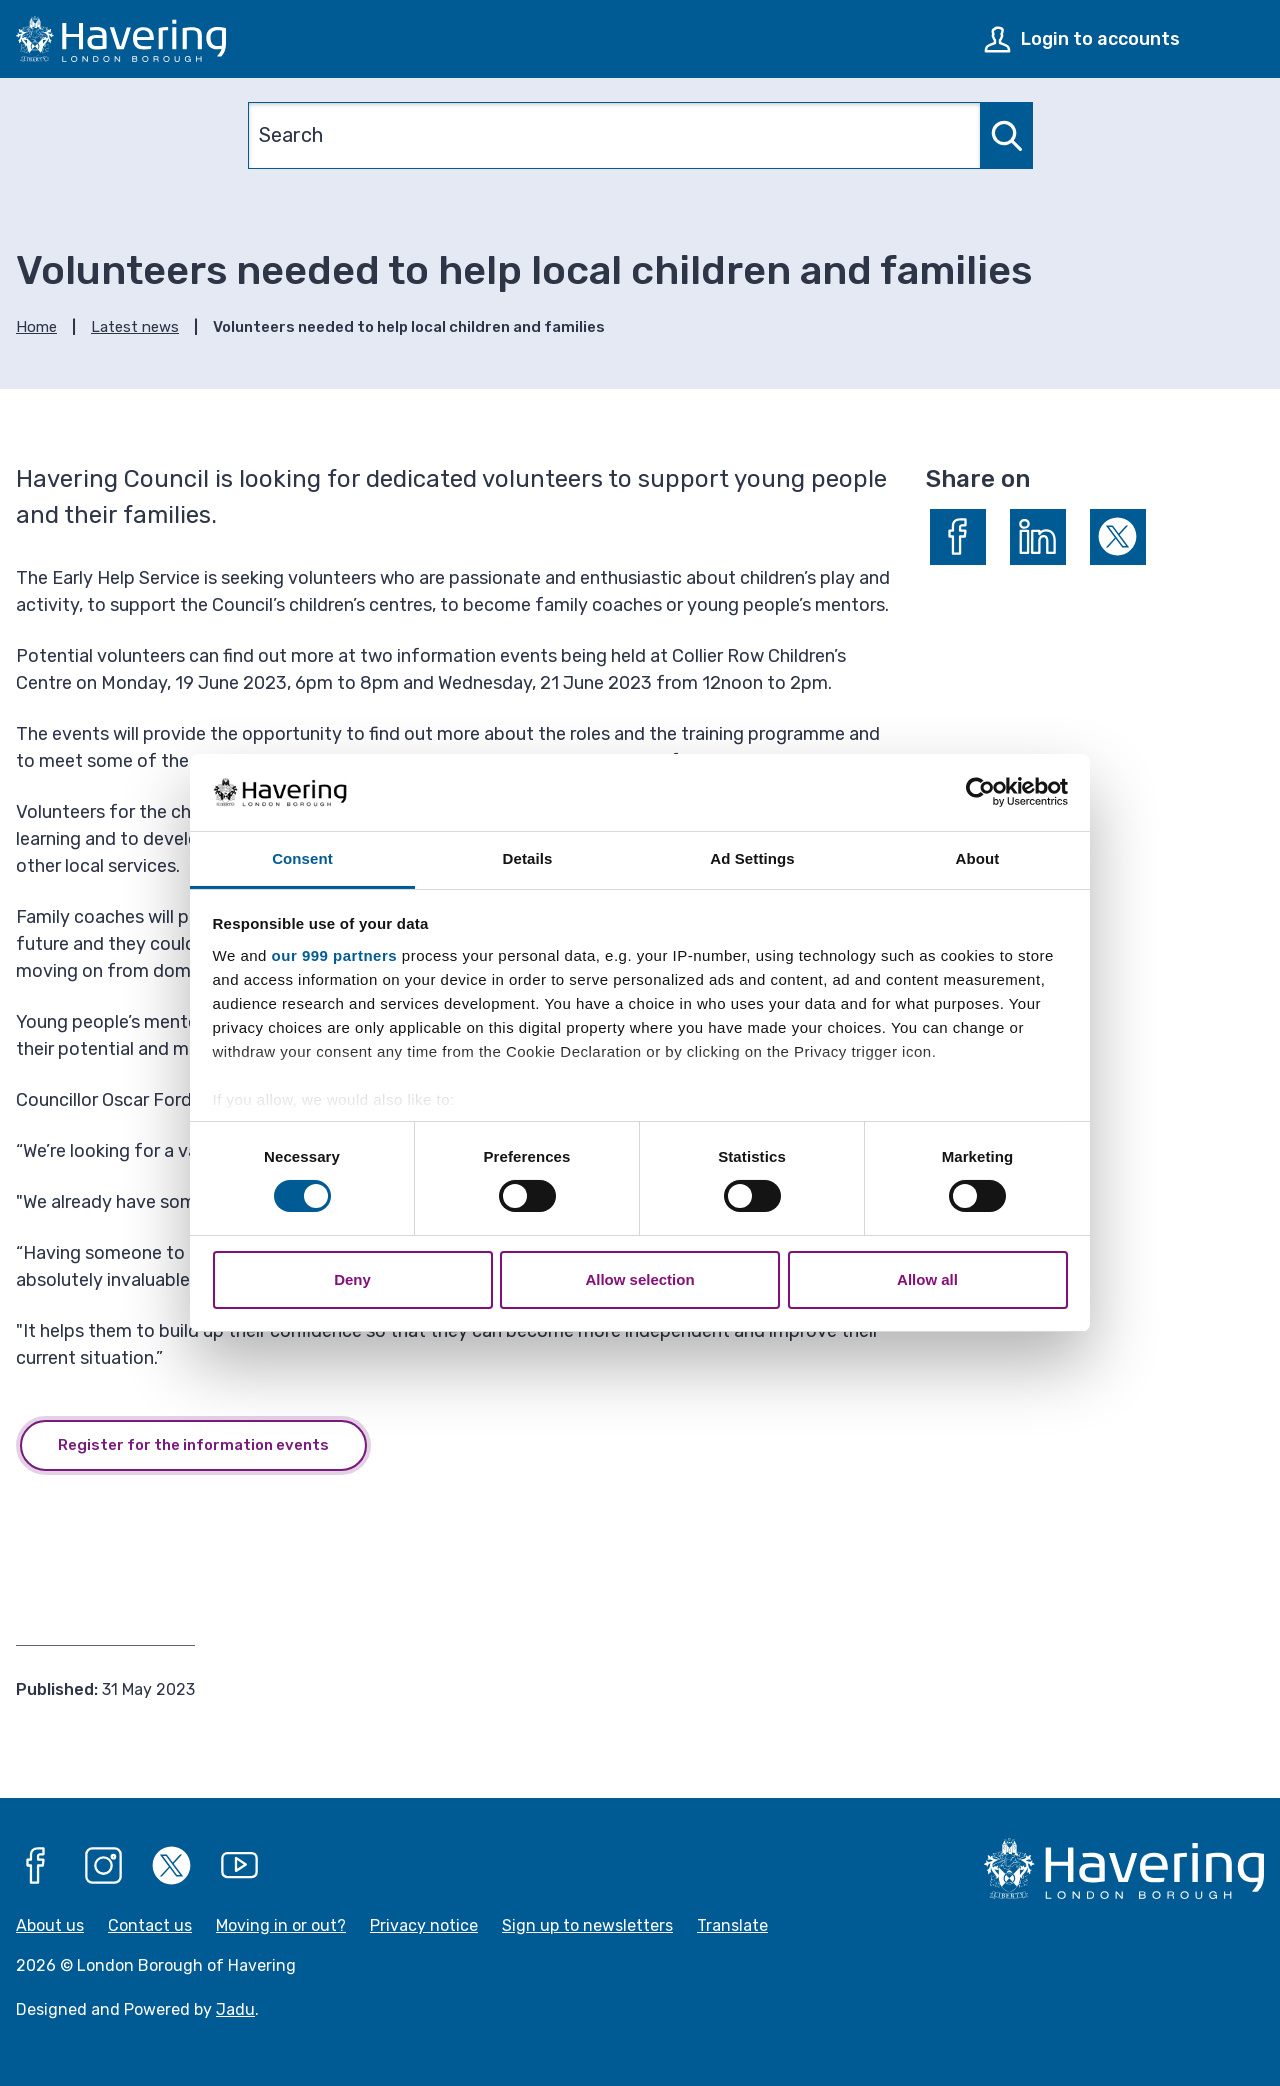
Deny (352, 1279)
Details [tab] (528, 858)
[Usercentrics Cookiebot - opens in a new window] (980, 792)
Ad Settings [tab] (752, 858)
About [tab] (978, 858)
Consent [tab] (302, 858)
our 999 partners (335, 955)
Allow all (927, 1279)
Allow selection (639, 1279)
